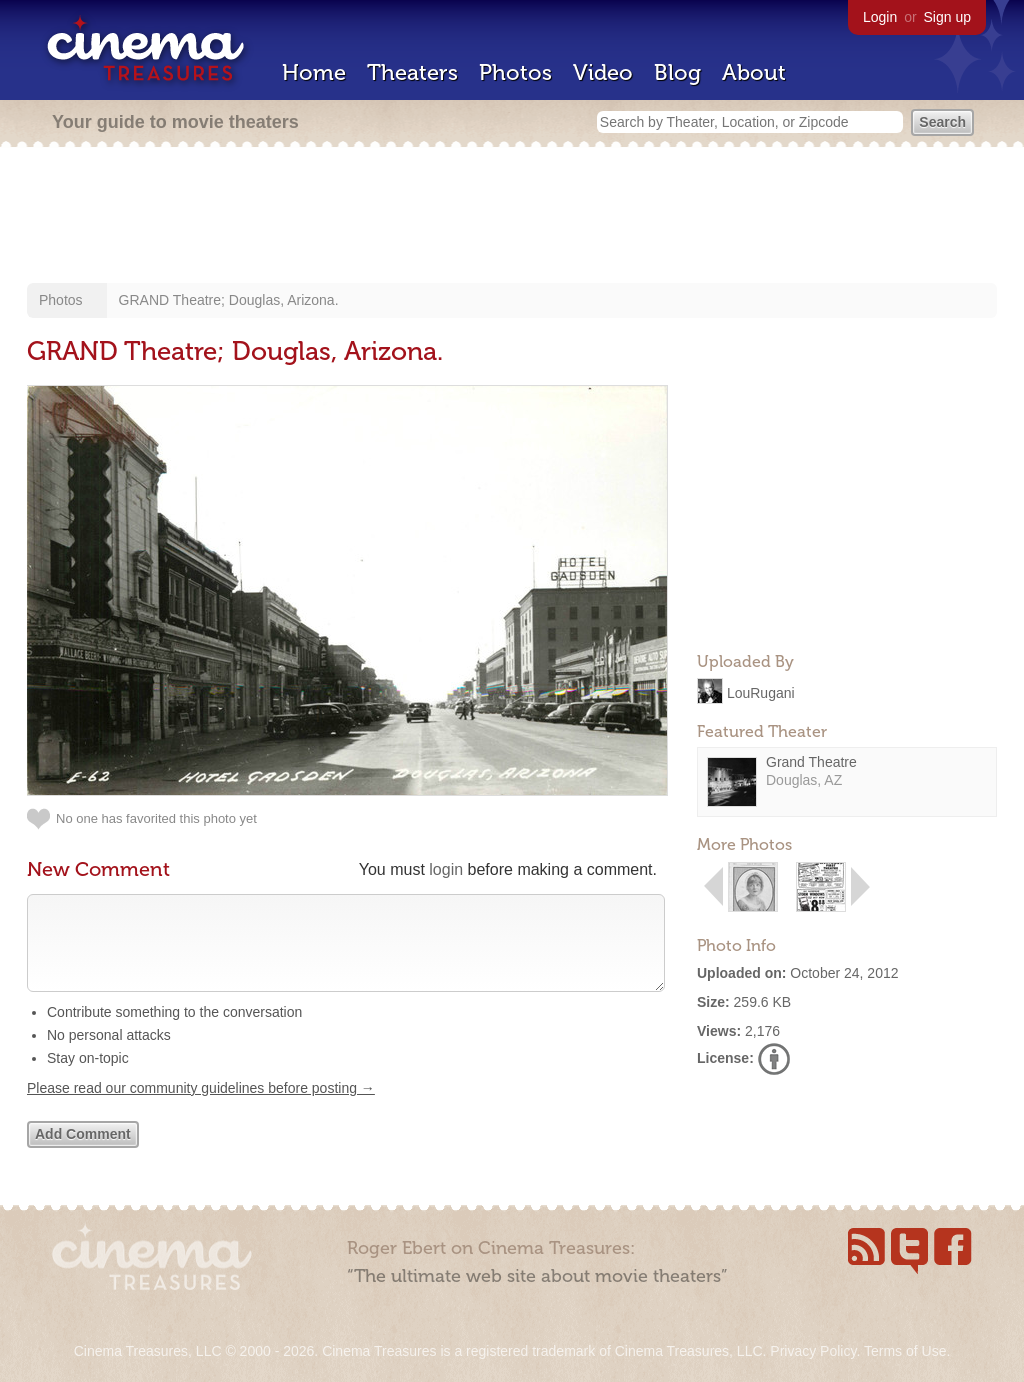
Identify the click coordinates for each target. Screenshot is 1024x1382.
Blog (677, 72)
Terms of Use (905, 1351)
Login (880, 17)
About (754, 72)
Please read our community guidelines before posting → (201, 1108)
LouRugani (761, 692)
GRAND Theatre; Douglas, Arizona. (229, 300)
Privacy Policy (813, 1351)
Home (314, 72)
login (446, 869)
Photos (515, 72)
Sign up (947, 17)
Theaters (412, 72)
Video (603, 72)
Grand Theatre (811, 762)
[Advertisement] (512, 217)
